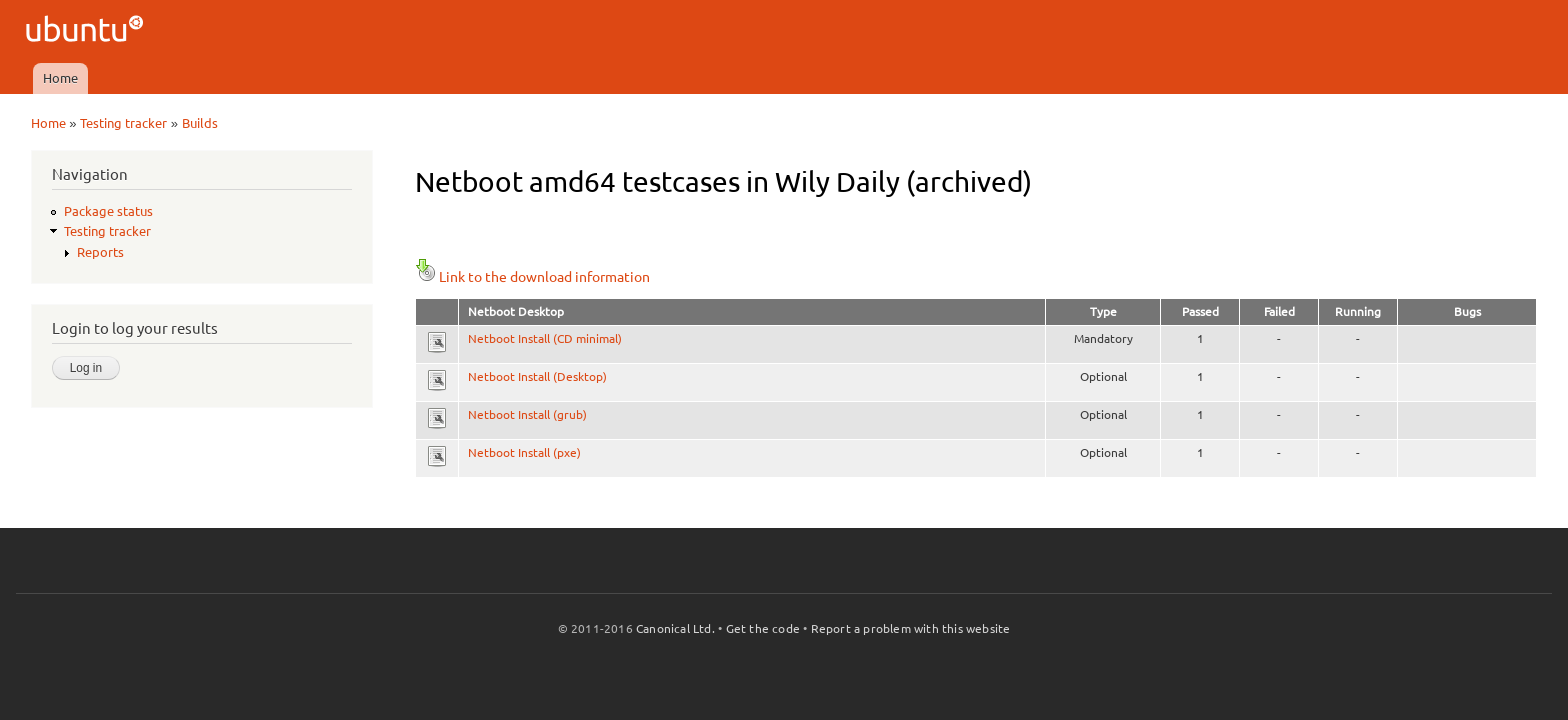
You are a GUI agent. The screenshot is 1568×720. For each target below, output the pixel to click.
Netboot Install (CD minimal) (545, 338)
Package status (108, 211)
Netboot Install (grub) (527, 414)
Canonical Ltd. (675, 628)
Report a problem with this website (911, 628)
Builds (200, 123)
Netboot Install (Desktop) (537, 376)
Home (60, 78)
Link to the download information (532, 277)
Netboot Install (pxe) (524, 452)
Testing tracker (123, 123)
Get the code (763, 628)
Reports (100, 252)
